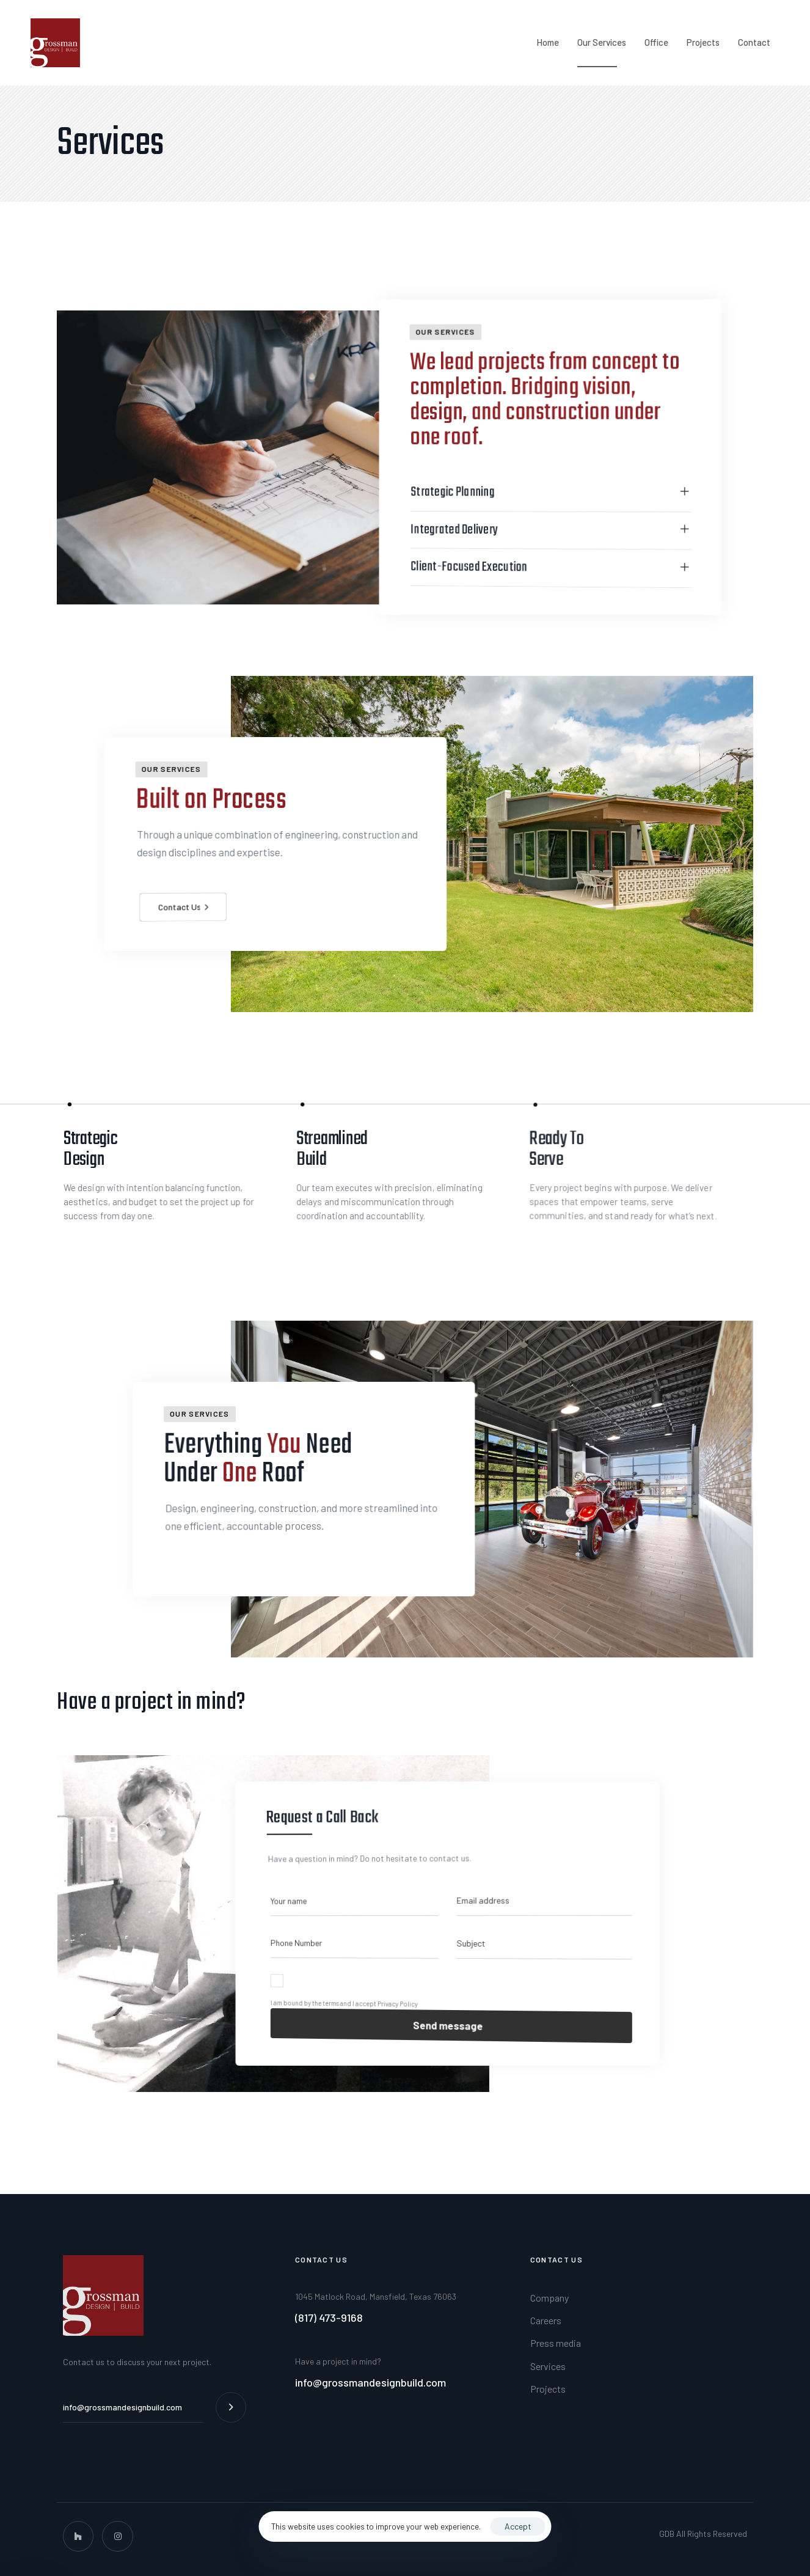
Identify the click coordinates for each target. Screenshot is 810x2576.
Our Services (601, 42)
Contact (754, 42)
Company (549, 2297)
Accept (518, 2526)
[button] (544, 520)
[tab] (544, 520)
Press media (555, 2343)
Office (656, 42)
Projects (703, 42)
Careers (545, 2320)
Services (548, 2366)
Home (547, 42)
